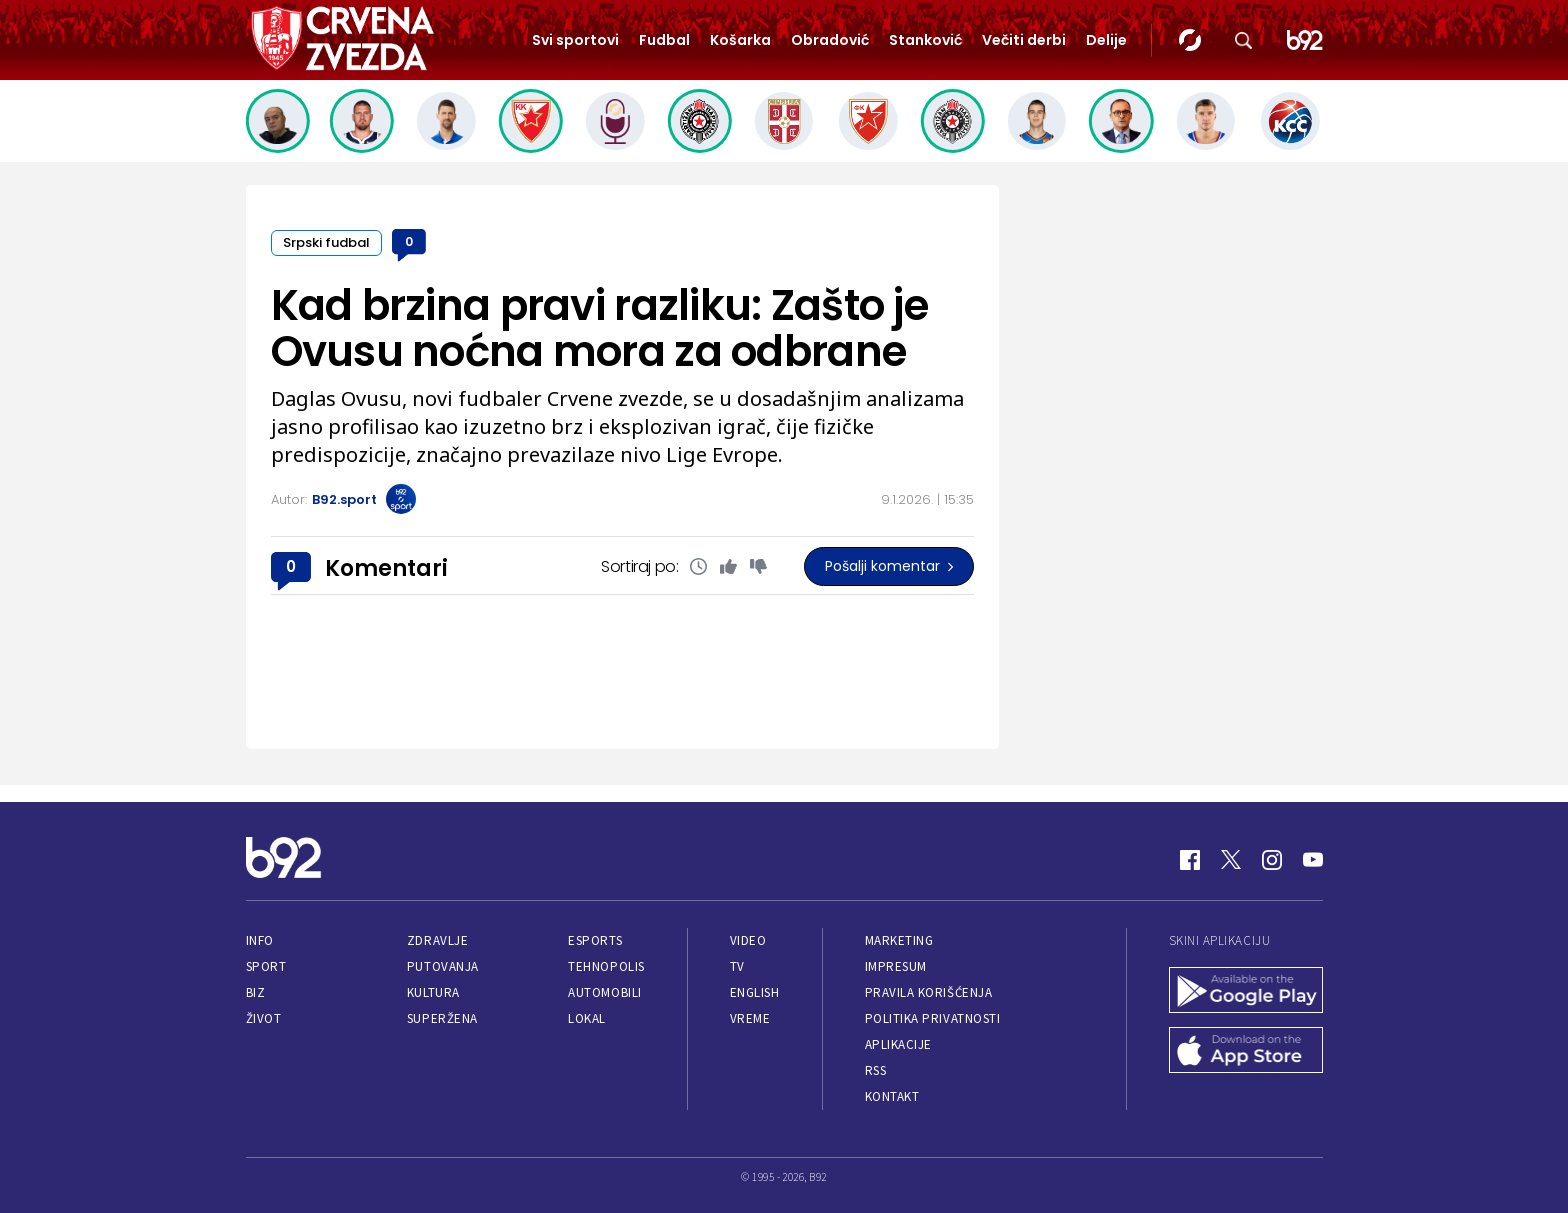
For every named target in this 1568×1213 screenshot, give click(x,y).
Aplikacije (898, 1044)
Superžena (442, 1018)
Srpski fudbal (326, 242)
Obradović (830, 40)
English (755, 992)
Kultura (433, 992)
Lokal (587, 1018)
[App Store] (1246, 1052)
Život (264, 1018)
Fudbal (664, 40)
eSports (595, 940)
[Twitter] (1231, 860)
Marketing (899, 940)
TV (737, 966)
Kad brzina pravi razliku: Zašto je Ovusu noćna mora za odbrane (600, 328)
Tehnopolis (606, 966)
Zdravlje (437, 940)
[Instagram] (1272, 860)
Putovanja (443, 966)
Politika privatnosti (933, 1018)
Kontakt (892, 1096)
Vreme (750, 1018)
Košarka (740, 40)
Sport (266, 966)
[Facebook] (1190, 860)
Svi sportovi (575, 40)
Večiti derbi (1024, 40)
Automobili (604, 992)
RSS (876, 1070)
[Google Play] (1246, 992)
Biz (256, 992)
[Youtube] (1313, 860)
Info (260, 940)
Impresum (896, 966)
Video (748, 940)
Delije (1106, 40)
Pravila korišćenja (929, 992)
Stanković (925, 40)
